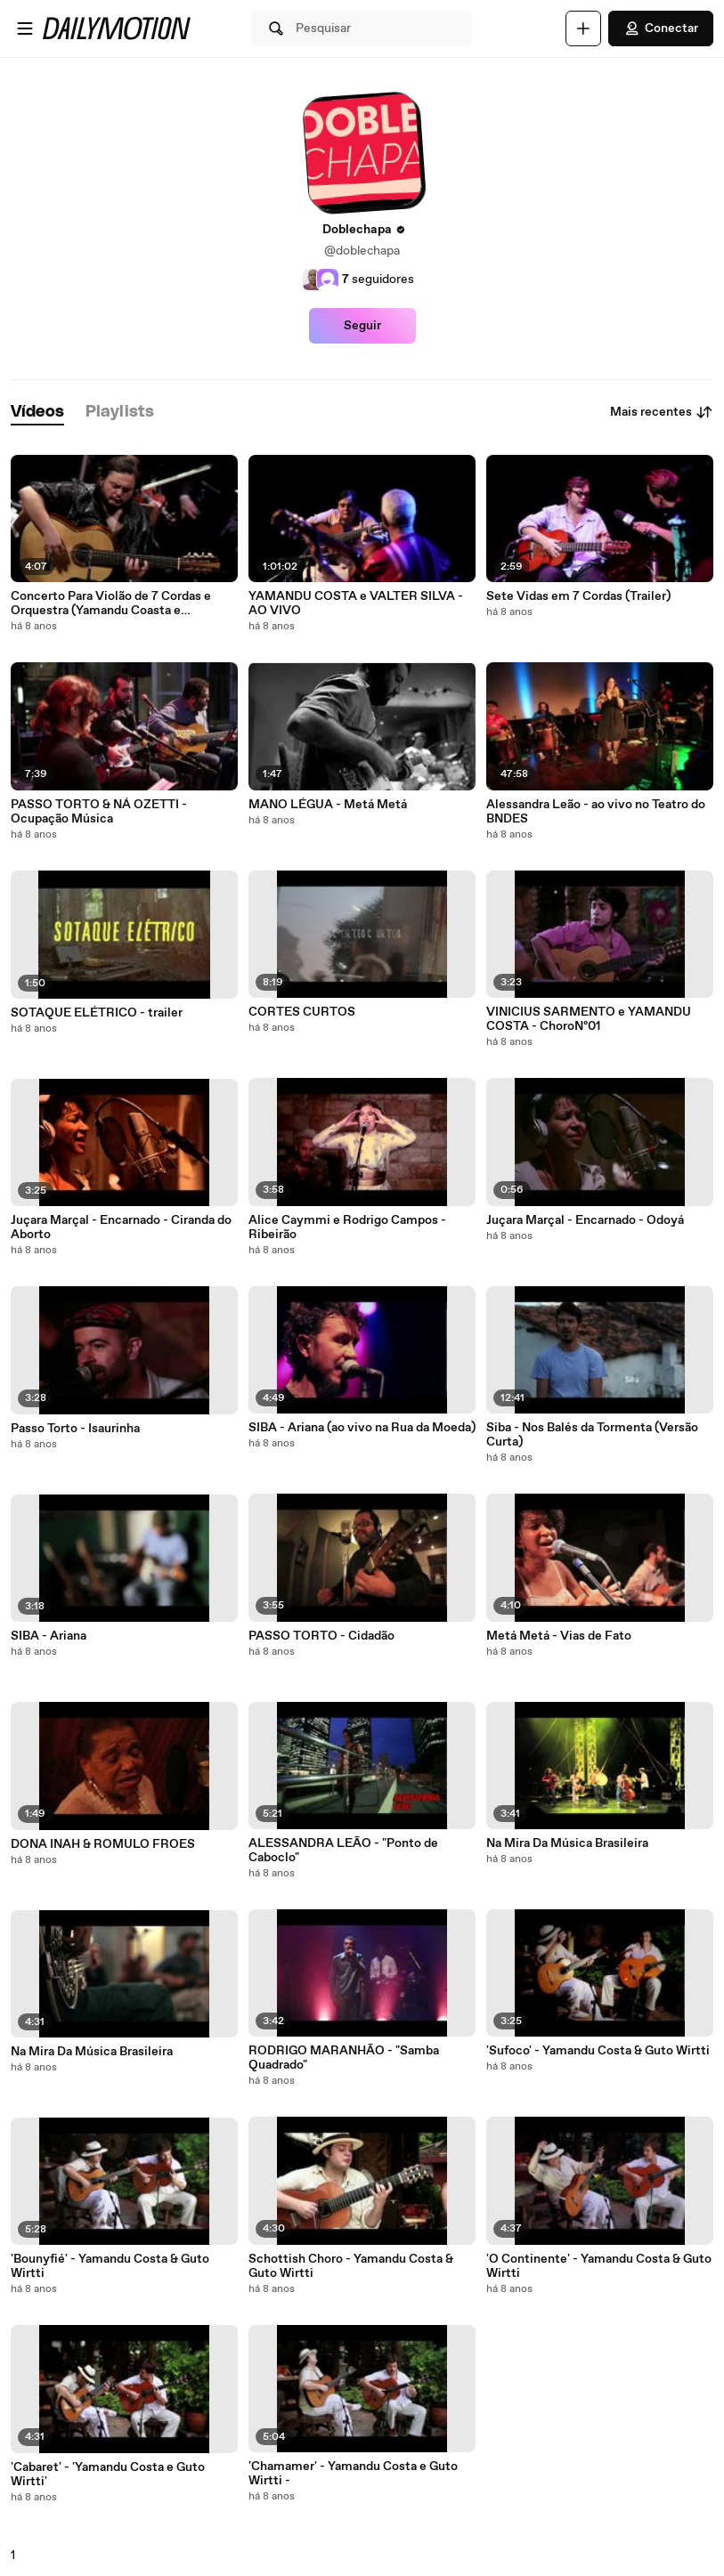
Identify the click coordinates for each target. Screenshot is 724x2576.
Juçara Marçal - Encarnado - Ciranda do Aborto (121, 1227)
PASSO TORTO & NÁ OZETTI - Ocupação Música (99, 812)
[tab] (37, 412)
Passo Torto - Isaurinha (75, 1429)
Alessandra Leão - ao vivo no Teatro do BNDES (595, 812)
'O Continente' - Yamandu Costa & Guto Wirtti (599, 2266)
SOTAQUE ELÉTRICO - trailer (97, 1013)
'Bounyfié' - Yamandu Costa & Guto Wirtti (110, 2266)
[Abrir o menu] (25, 28)
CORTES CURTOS (301, 1012)
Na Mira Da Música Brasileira (92, 2052)
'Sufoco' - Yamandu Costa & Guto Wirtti (598, 2051)
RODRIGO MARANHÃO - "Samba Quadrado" (343, 2058)
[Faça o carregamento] (583, 28)
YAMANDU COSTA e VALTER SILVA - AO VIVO (355, 603)
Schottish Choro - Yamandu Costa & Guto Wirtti (350, 2266)
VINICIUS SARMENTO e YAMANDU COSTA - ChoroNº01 (588, 1019)
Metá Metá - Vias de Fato (558, 1636)
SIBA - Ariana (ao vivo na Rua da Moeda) (362, 1428)
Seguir (362, 326)
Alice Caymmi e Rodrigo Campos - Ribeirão (347, 1227)
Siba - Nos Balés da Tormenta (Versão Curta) (592, 1435)
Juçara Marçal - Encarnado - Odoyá (585, 1220)
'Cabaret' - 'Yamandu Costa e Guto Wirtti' (108, 2474)
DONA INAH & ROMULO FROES (103, 1844)
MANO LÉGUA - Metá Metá (327, 805)
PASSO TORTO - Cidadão (321, 1636)
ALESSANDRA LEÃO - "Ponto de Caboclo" (343, 1850)
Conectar (660, 28)
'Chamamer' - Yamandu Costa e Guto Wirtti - (353, 2473)
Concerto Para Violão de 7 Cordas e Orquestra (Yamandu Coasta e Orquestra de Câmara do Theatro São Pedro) (116, 603)
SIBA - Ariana (48, 1636)
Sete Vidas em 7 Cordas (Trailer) (578, 596)
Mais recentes (661, 412)
